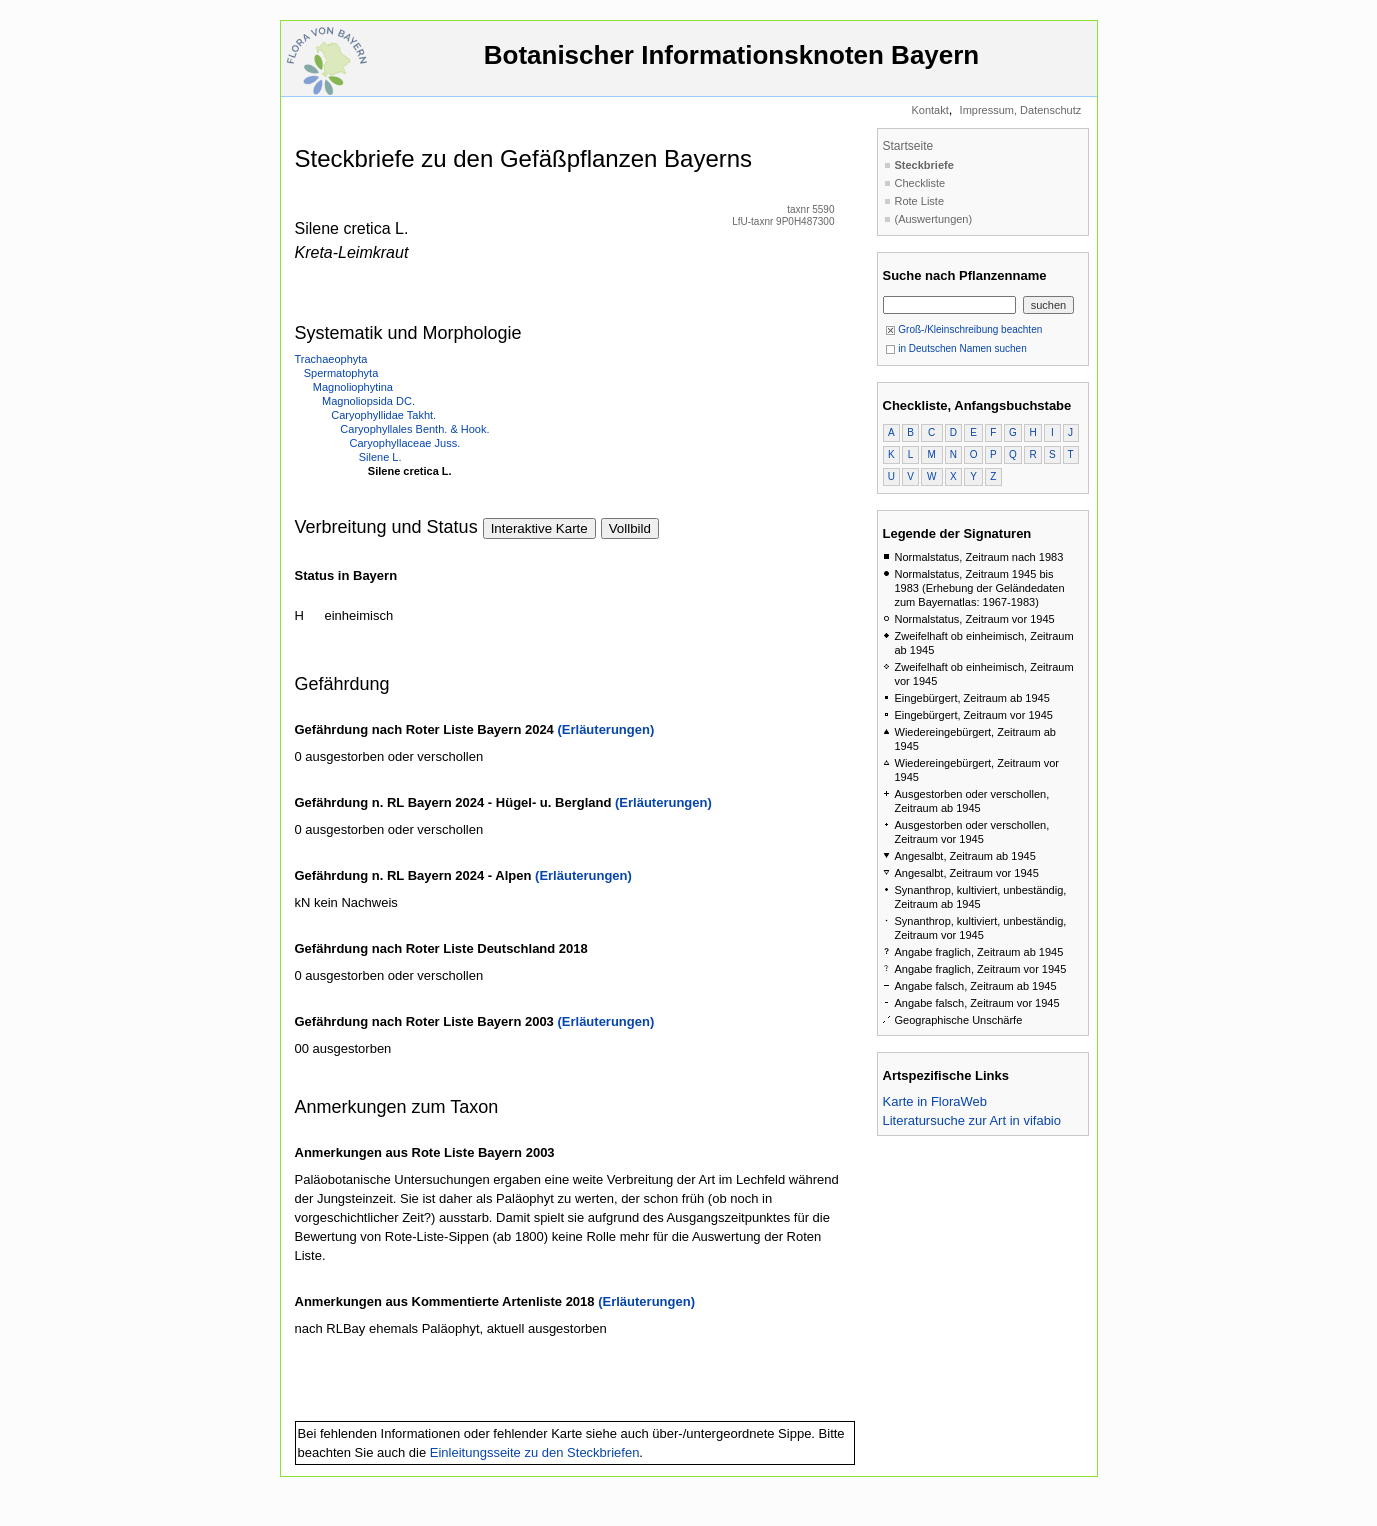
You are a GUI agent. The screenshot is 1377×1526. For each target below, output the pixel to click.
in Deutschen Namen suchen (956, 348)
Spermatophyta (341, 373)
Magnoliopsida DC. (368, 401)
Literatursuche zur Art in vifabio (972, 1120)
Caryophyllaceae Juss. (405, 443)
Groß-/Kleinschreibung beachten (964, 329)
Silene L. (380, 457)
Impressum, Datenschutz (1021, 110)
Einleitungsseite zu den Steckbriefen (535, 1452)
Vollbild (630, 528)
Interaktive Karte (539, 528)
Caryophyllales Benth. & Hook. (414, 429)
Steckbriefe (924, 165)
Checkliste (920, 183)
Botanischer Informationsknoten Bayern (732, 64)
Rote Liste (920, 201)
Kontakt (929, 110)
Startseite (908, 146)
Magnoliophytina (353, 387)
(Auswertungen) (934, 219)
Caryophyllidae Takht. (383, 415)
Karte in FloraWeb (935, 1101)
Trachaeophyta (331, 359)
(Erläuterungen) (605, 729)
